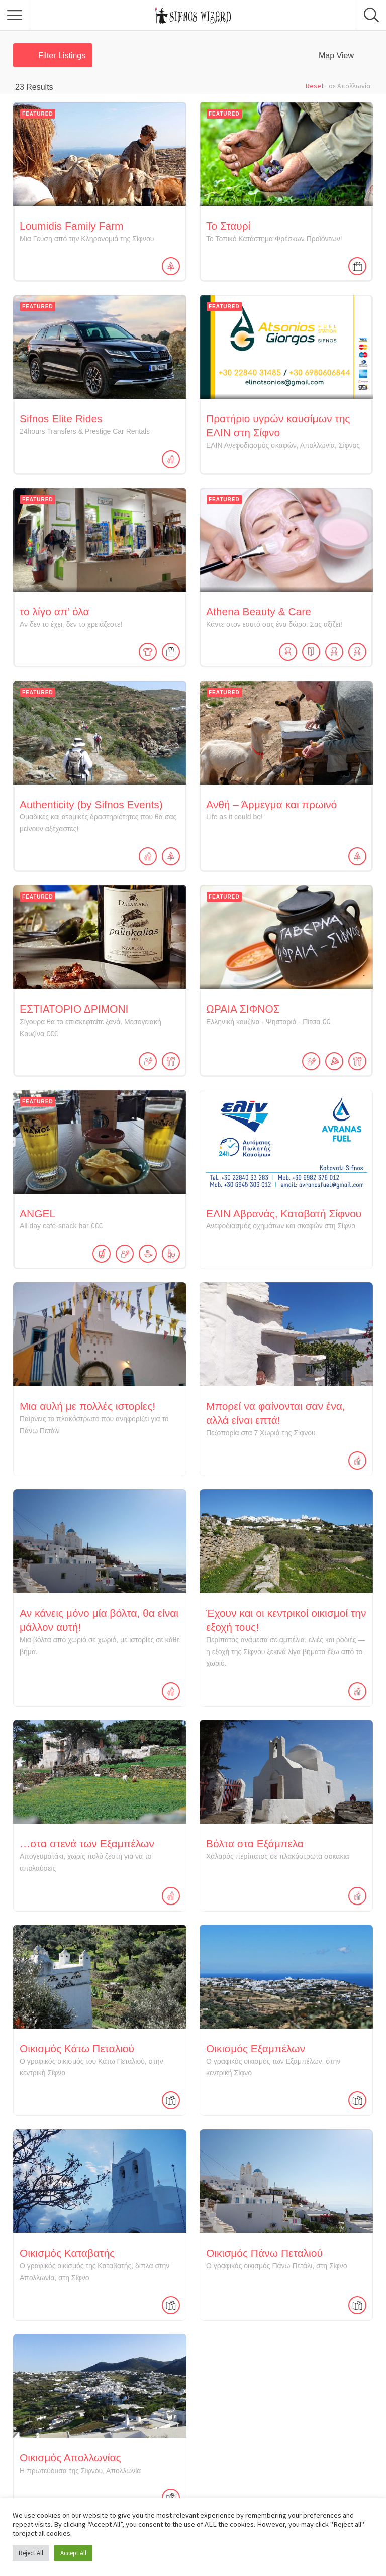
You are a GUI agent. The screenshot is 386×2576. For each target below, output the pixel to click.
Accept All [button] (73, 2553)
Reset (315, 85)
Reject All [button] (31, 2553)
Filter (61, 55)
